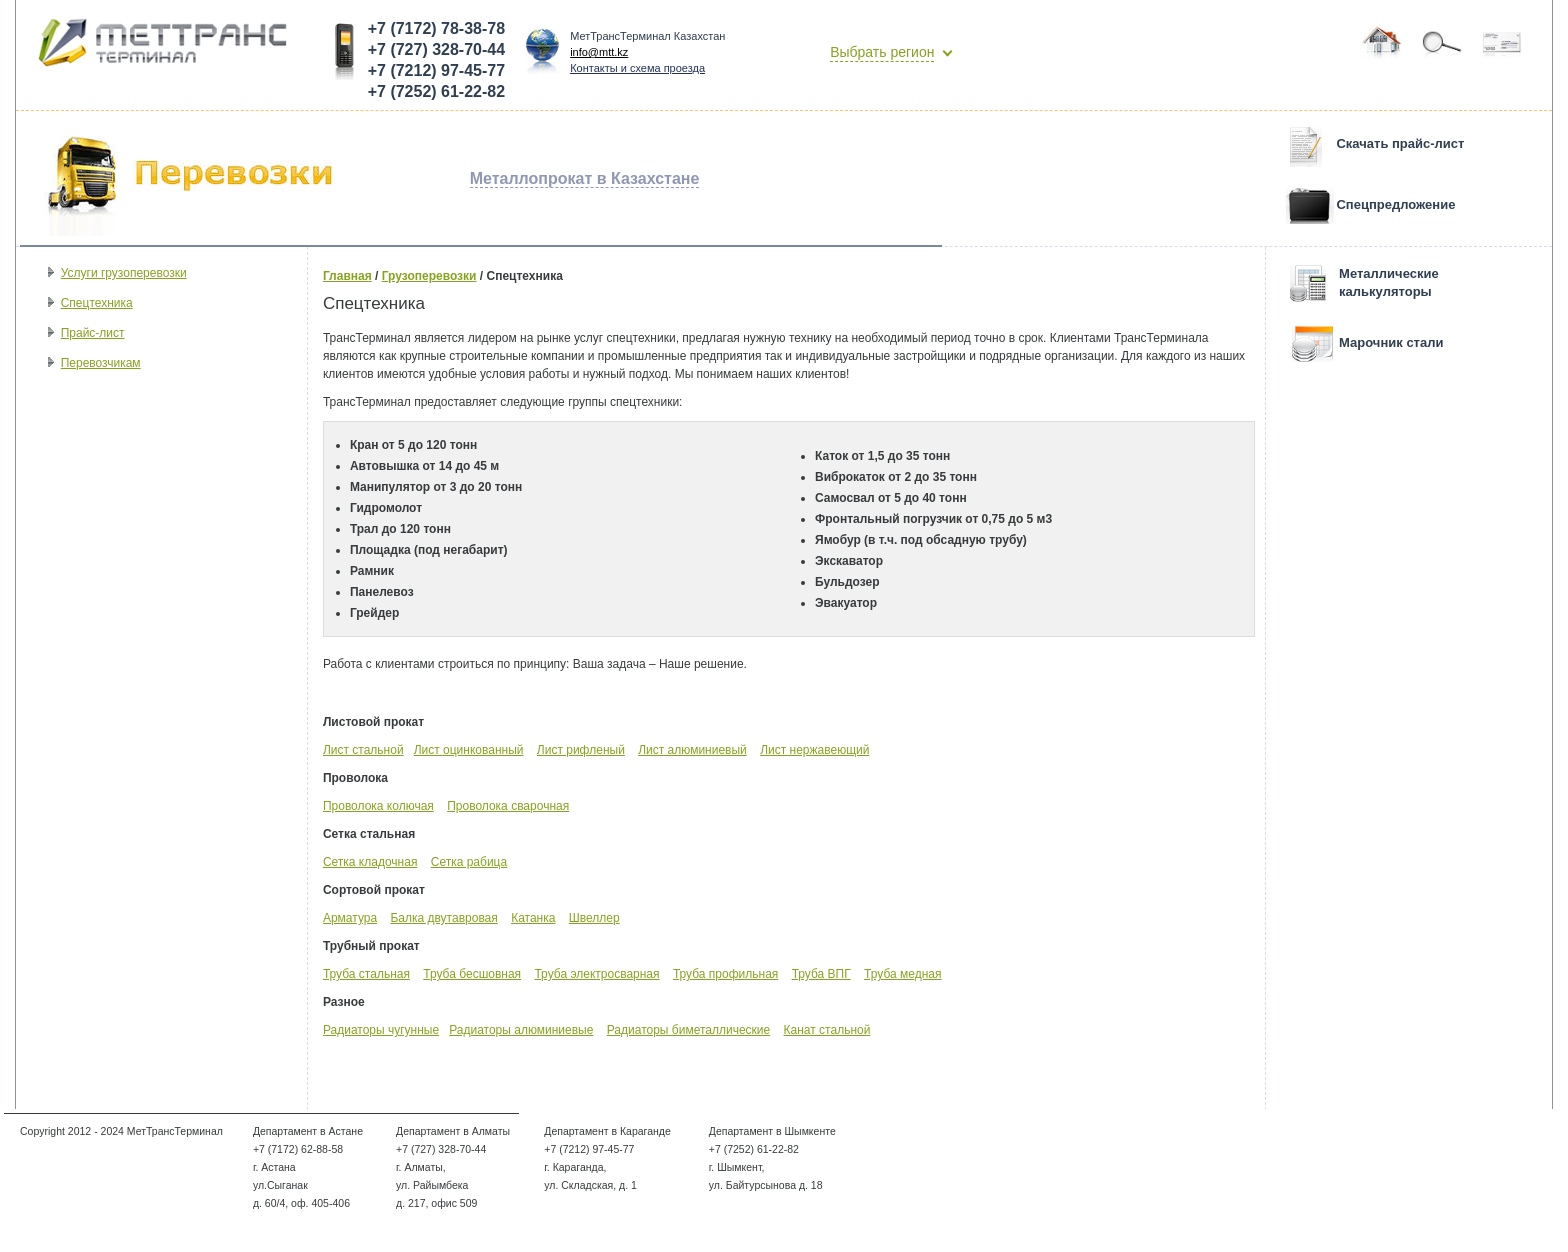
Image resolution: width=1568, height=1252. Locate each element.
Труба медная (902, 974)
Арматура (350, 918)
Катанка (533, 918)
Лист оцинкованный (469, 750)
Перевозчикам (101, 363)
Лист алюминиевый (692, 750)
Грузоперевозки (429, 276)
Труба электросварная (596, 974)
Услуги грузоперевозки (124, 273)
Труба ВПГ (821, 974)
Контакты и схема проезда (637, 68)
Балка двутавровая (443, 918)
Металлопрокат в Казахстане (585, 178)
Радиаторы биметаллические (688, 1030)
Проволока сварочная (508, 806)
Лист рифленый (581, 750)
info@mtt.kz (599, 52)
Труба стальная (366, 974)
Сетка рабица (469, 862)
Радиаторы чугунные (381, 1030)
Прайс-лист (93, 333)
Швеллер (594, 918)
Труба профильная (725, 974)
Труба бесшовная (472, 974)
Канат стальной (827, 1030)
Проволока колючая (378, 806)
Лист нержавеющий (814, 750)
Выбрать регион (882, 52)
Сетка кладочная (370, 862)
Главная (347, 276)
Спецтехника (97, 303)
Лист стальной (363, 750)
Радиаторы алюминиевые (521, 1030)
